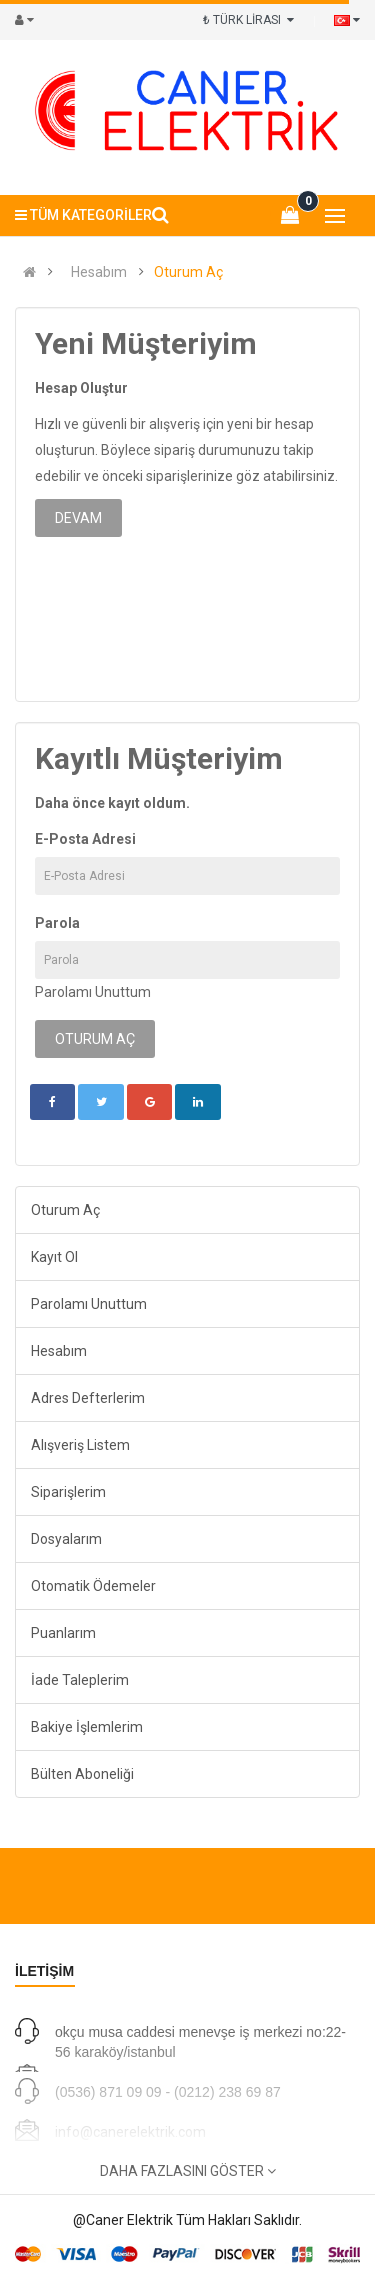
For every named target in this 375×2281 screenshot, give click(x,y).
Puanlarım (63, 1633)
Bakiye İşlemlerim (87, 1727)
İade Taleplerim (80, 1680)
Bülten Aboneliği (82, 1774)
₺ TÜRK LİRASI (248, 20)
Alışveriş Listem (80, 1445)
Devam (78, 518)
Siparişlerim (68, 1492)
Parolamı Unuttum (93, 992)
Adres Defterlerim (88, 1398)
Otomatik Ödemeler (93, 1586)
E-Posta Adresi (85, 839)
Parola (57, 923)
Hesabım (99, 272)
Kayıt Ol (54, 1257)
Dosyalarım (66, 1539)
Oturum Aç (188, 272)
